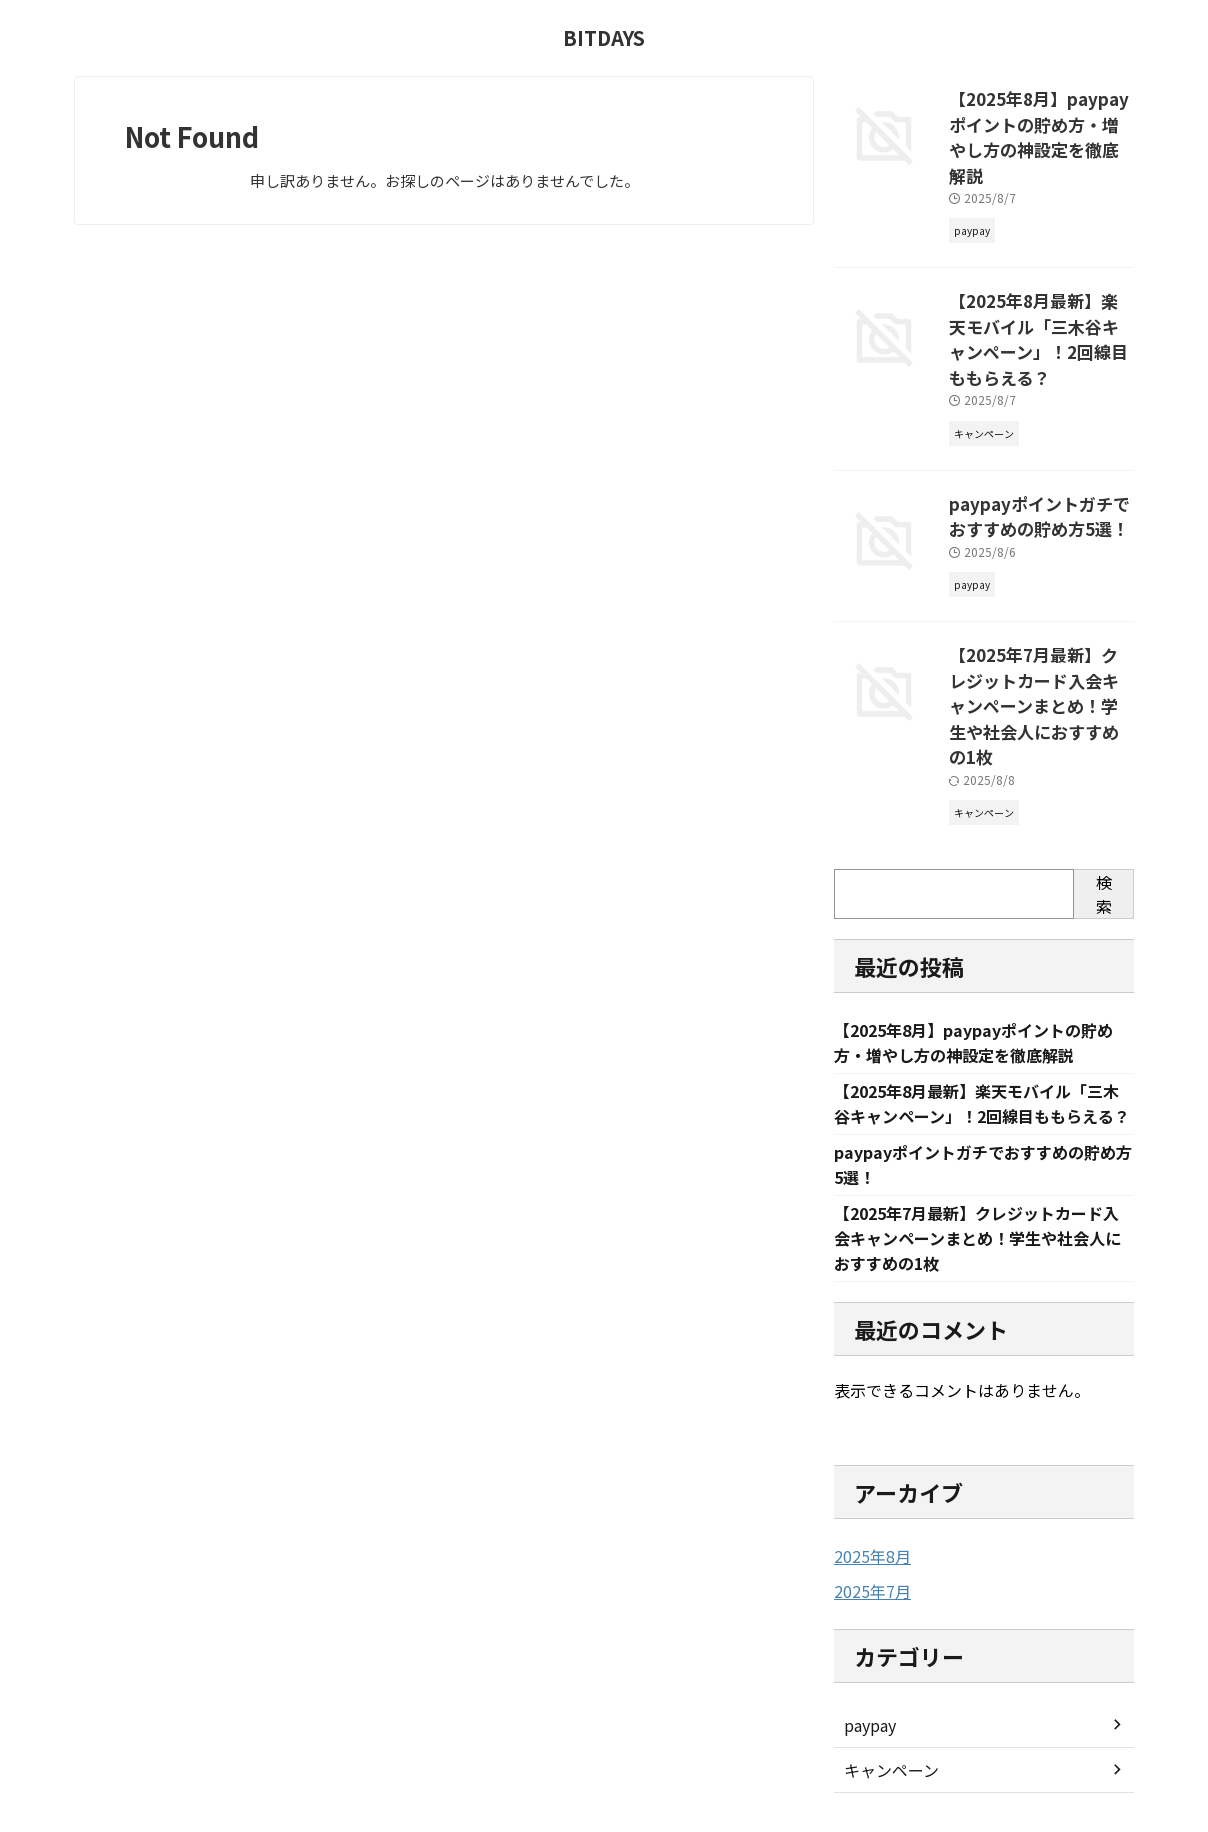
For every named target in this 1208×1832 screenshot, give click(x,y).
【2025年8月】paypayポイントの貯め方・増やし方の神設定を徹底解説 (1040, 119)
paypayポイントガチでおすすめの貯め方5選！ (1038, 444)
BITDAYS (604, 37)
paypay (868, 1619)
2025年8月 (868, 1452)
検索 (1104, 782)
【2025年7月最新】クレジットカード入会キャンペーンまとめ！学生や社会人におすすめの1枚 (1040, 611)
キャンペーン (885, 1664)
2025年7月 (868, 1486)
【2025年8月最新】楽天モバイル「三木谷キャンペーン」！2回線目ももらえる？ (1039, 287)
